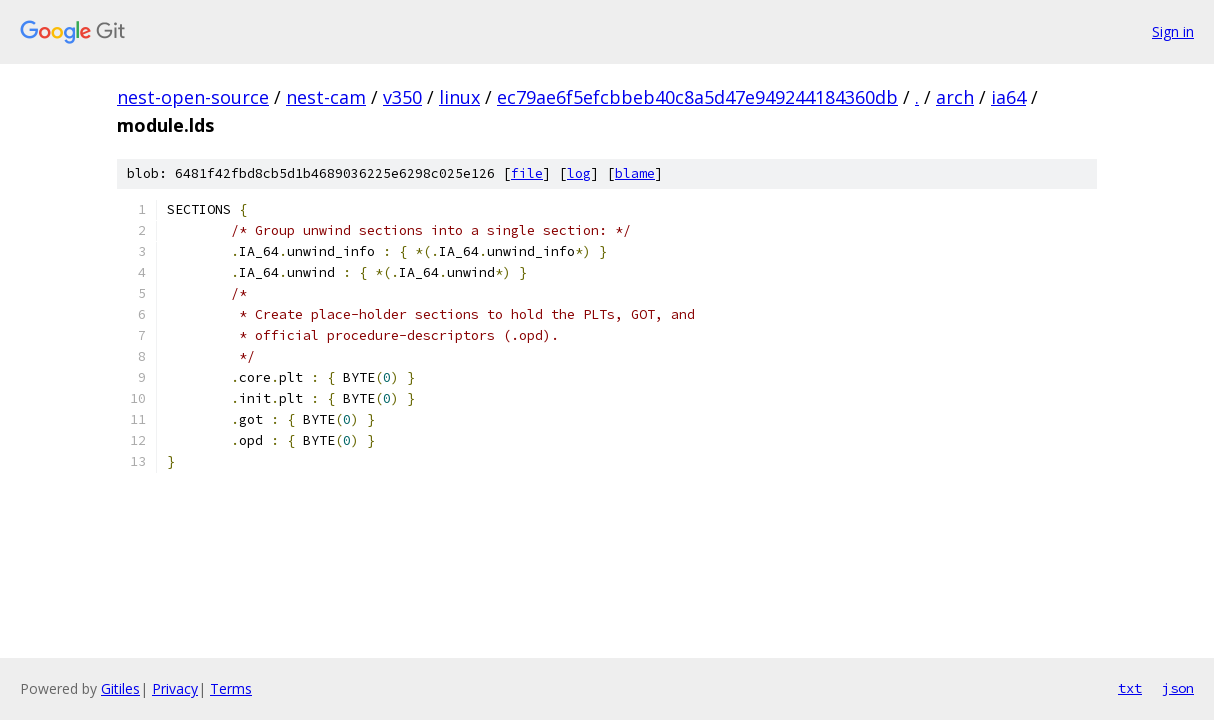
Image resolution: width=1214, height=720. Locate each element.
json (1178, 688)
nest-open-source (193, 97)
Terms (231, 688)
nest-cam (326, 97)
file (527, 173)
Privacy (175, 688)
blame (635, 173)
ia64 (1008, 97)
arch (955, 97)
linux (459, 97)
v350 (402, 97)
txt (1130, 688)
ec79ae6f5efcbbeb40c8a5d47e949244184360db (697, 97)
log (579, 173)
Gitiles (120, 688)
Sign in (1173, 31)
